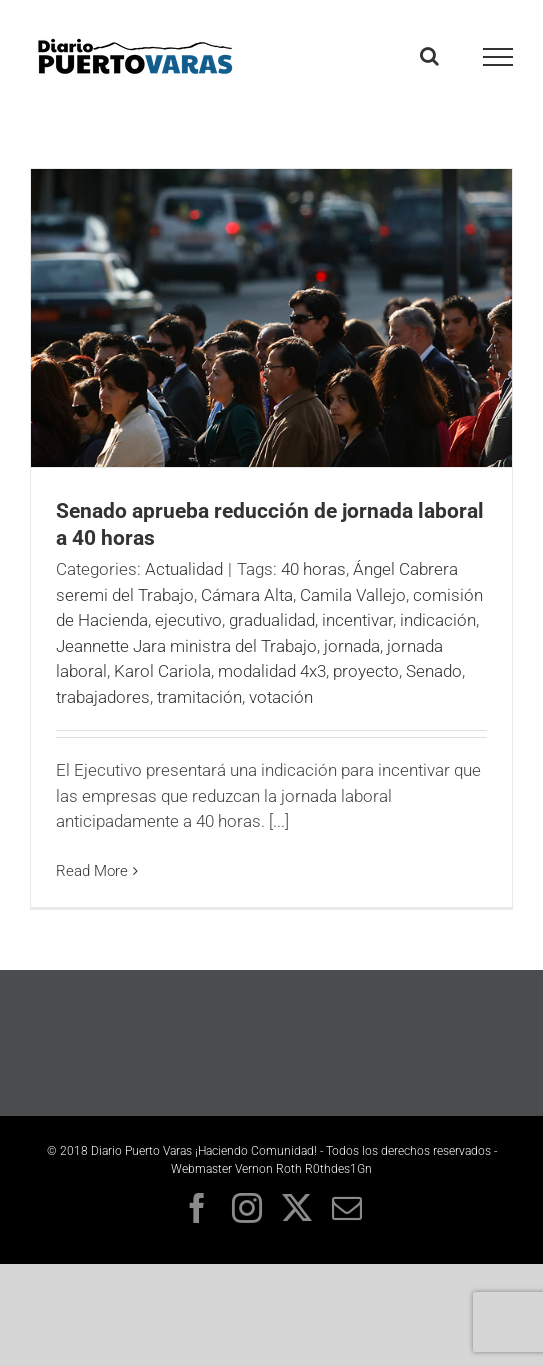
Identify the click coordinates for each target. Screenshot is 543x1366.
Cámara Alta (247, 595)
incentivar (357, 620)
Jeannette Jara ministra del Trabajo (186, 646)
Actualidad (184, 569)
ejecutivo (188, 620)
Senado (434, 671)
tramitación (199, 697)
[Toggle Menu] (498, 57)
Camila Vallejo (353, 595)
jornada (352, 646)
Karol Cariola (162, 671)
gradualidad (272, 620)
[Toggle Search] (429, 56)
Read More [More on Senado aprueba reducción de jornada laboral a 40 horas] (92, 871)
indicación (438, 620)
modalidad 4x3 (272, 671)
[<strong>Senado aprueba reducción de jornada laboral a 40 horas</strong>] (271, 318)
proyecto (366, 671)
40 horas (313, 569)
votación (281, 697)
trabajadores (103, 697)
